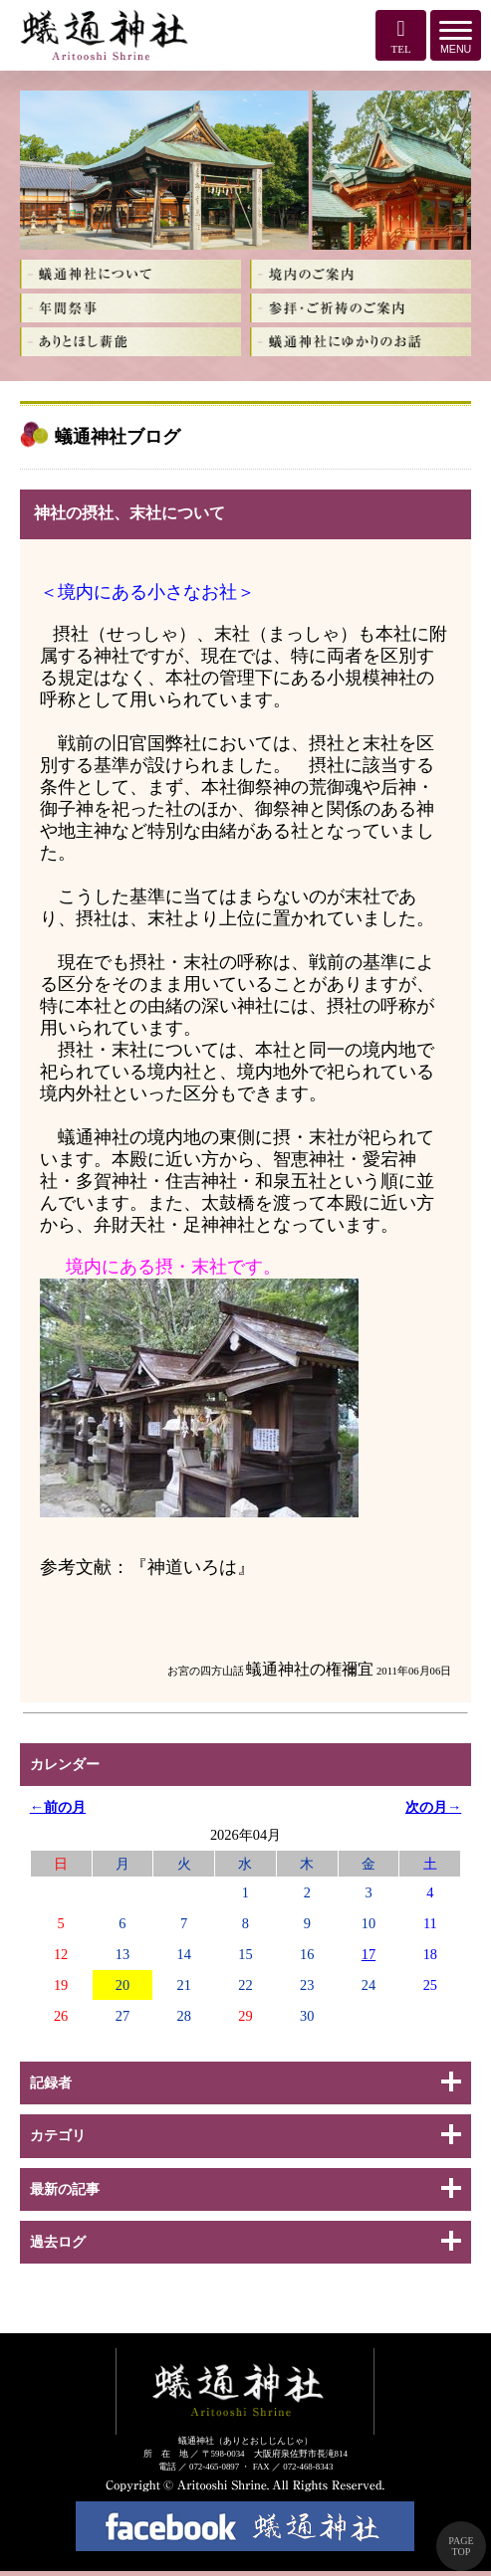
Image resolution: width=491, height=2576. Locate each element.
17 (368, 1954)
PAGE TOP (460, 2546)
